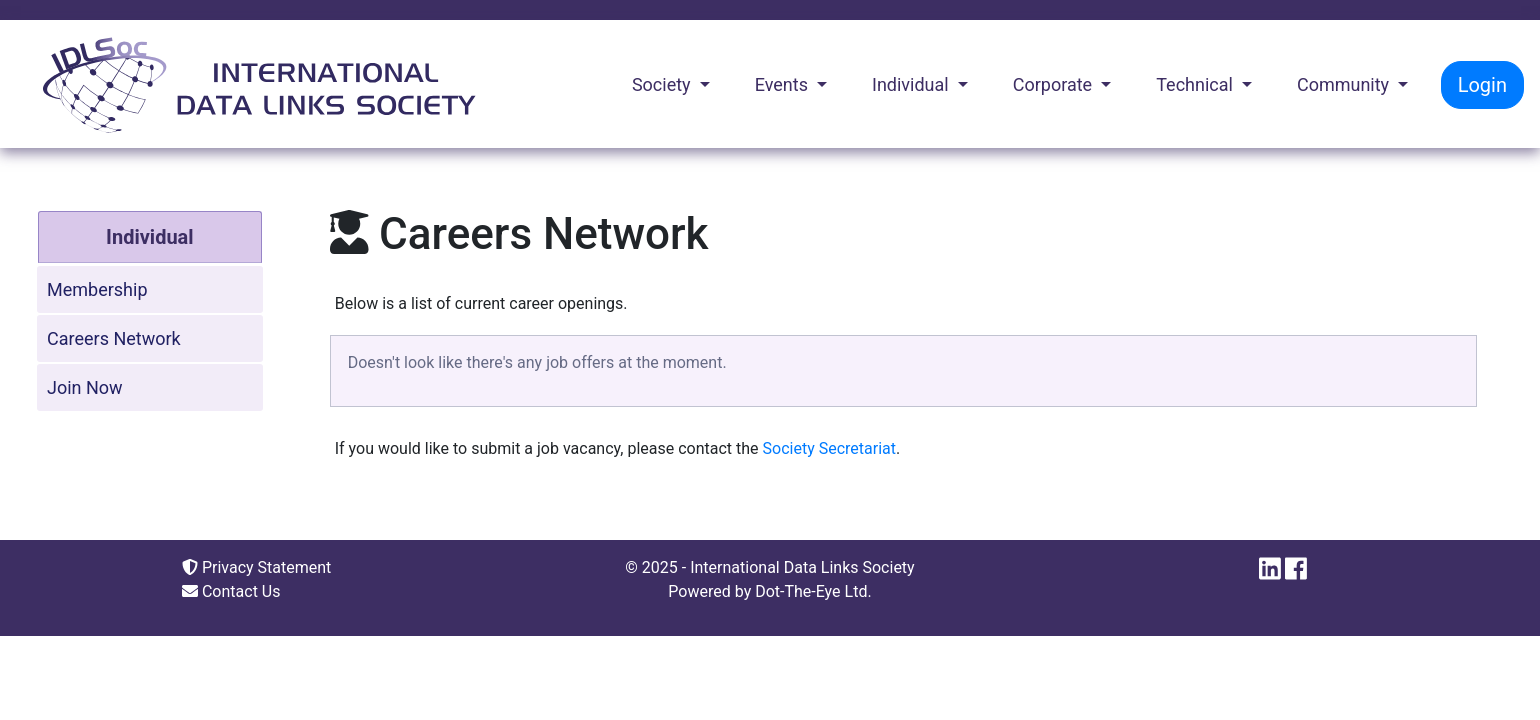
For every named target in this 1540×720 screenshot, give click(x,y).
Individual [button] (912, 84)
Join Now (85, 387)
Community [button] (1345, 84)
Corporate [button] (1055, 84)
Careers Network (114, 338)
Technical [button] (1196, 84)
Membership (97, 289)
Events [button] (784, 84)
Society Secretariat (829, 448)
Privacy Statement (256, 567)
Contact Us (231, 591)
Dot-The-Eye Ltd (811, 591)
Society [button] (663, 84)
